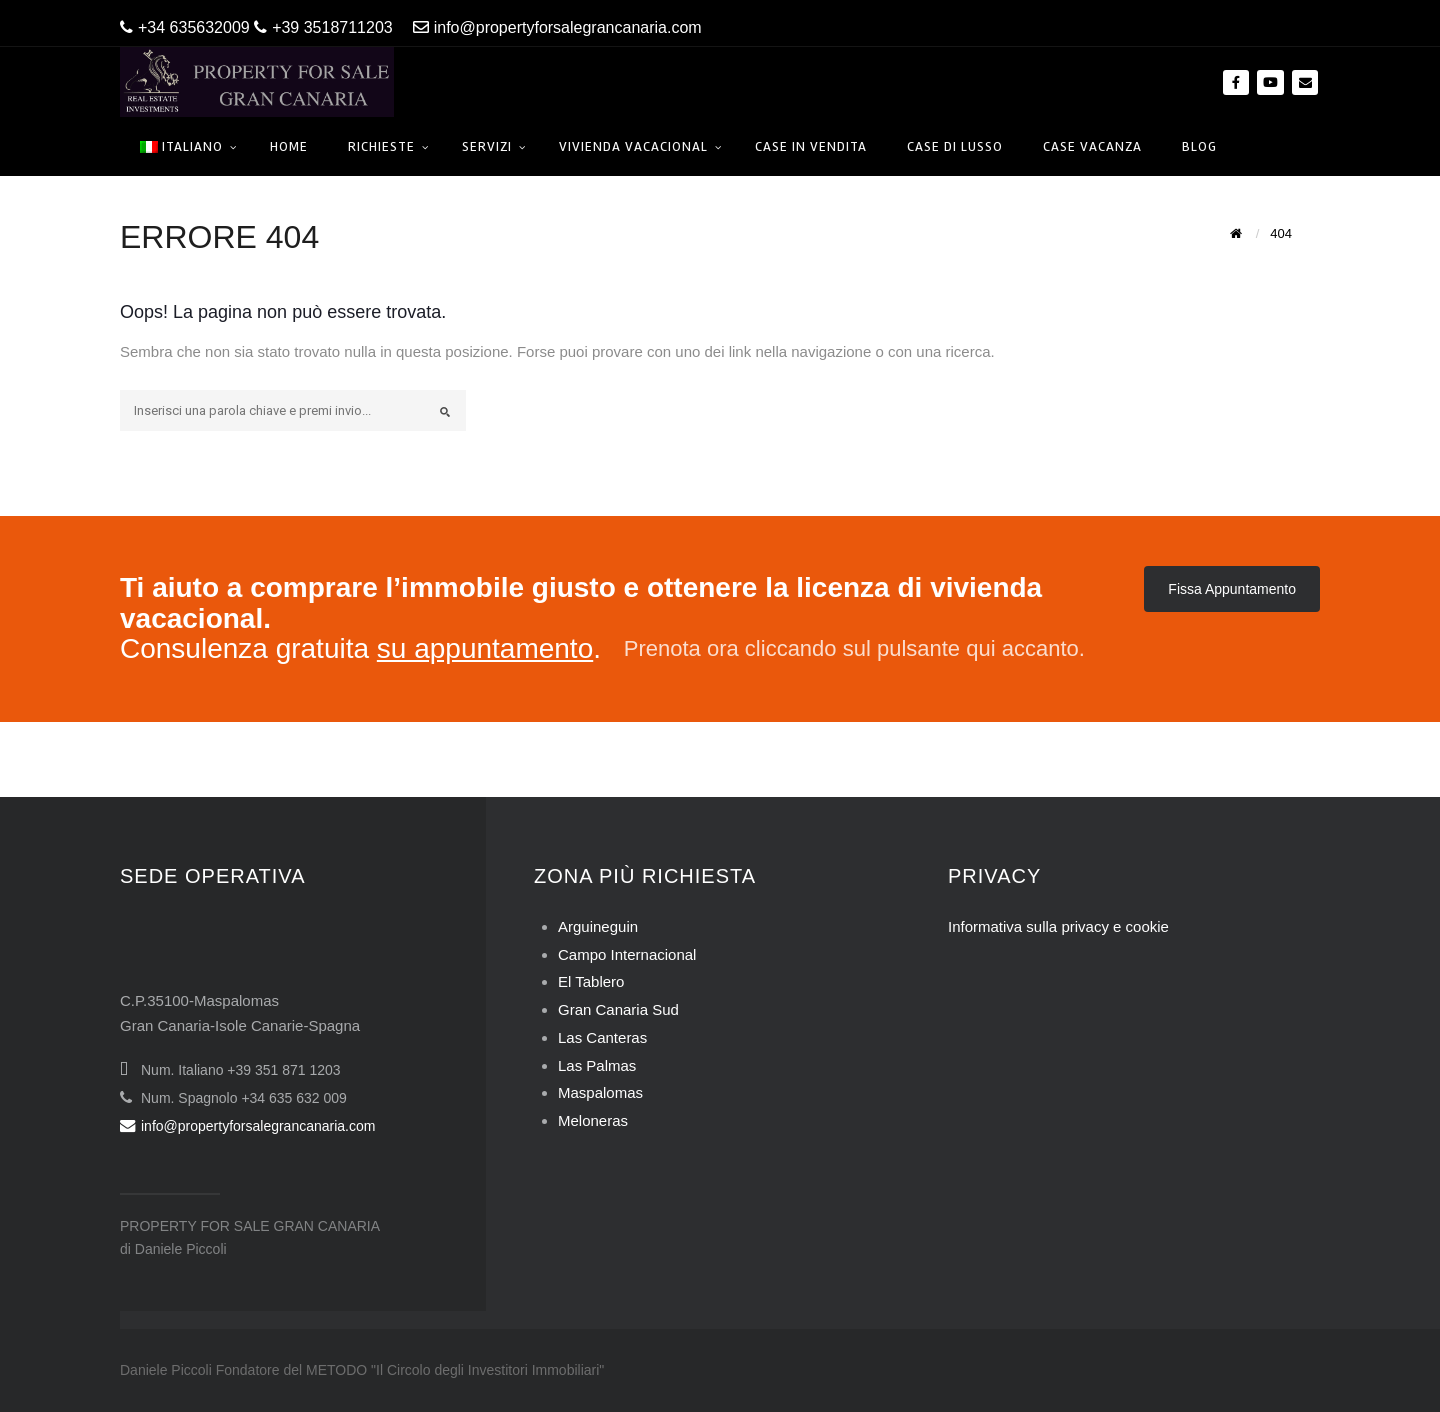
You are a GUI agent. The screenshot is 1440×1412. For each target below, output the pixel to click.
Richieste (381, 146)
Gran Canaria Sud (618, 1009)
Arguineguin (598, 926)
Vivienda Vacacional (633, 146)
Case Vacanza (1092, 146)
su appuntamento (485, 648)
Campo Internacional (627, 954)
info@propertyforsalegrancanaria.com (557, 27)
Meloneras (593, 1120)
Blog (1199, 146)
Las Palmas (597, 1065)
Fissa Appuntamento (1232, 589)
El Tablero (591, 981)
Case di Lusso (955, 146)
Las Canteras (602, 1037)
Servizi (487, 146)
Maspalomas (600, 1092)
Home (289, 146)
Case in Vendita (811, 146)
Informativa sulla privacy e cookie (1058, 926)
